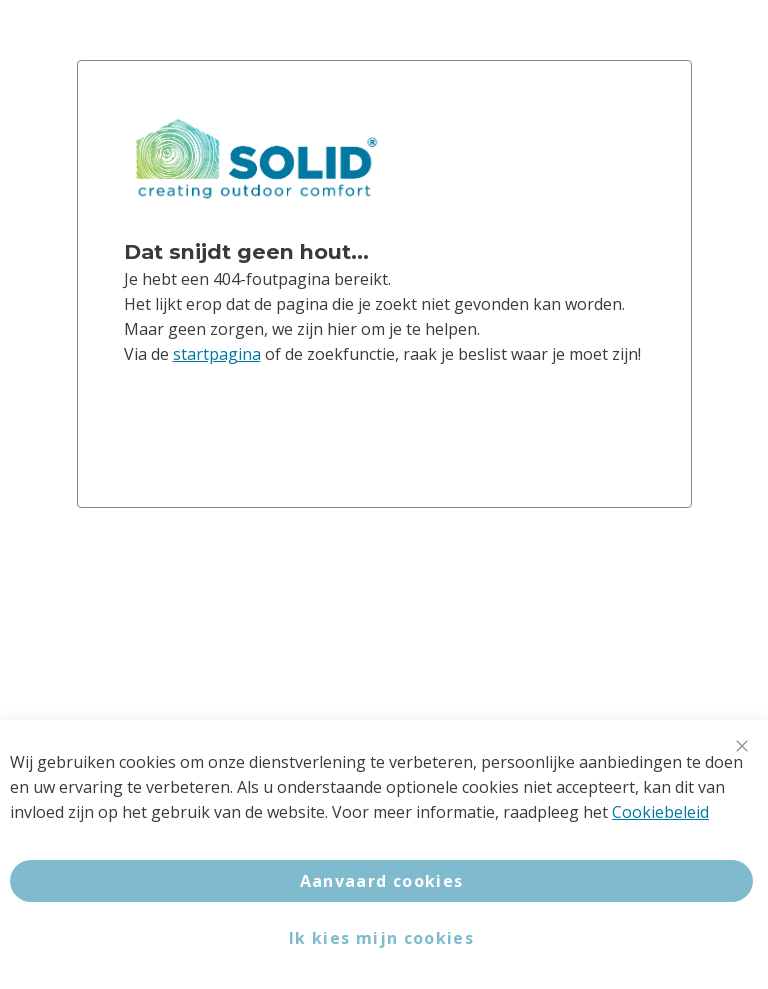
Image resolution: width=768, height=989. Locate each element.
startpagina (217, 354)
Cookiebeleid (660, 812)
